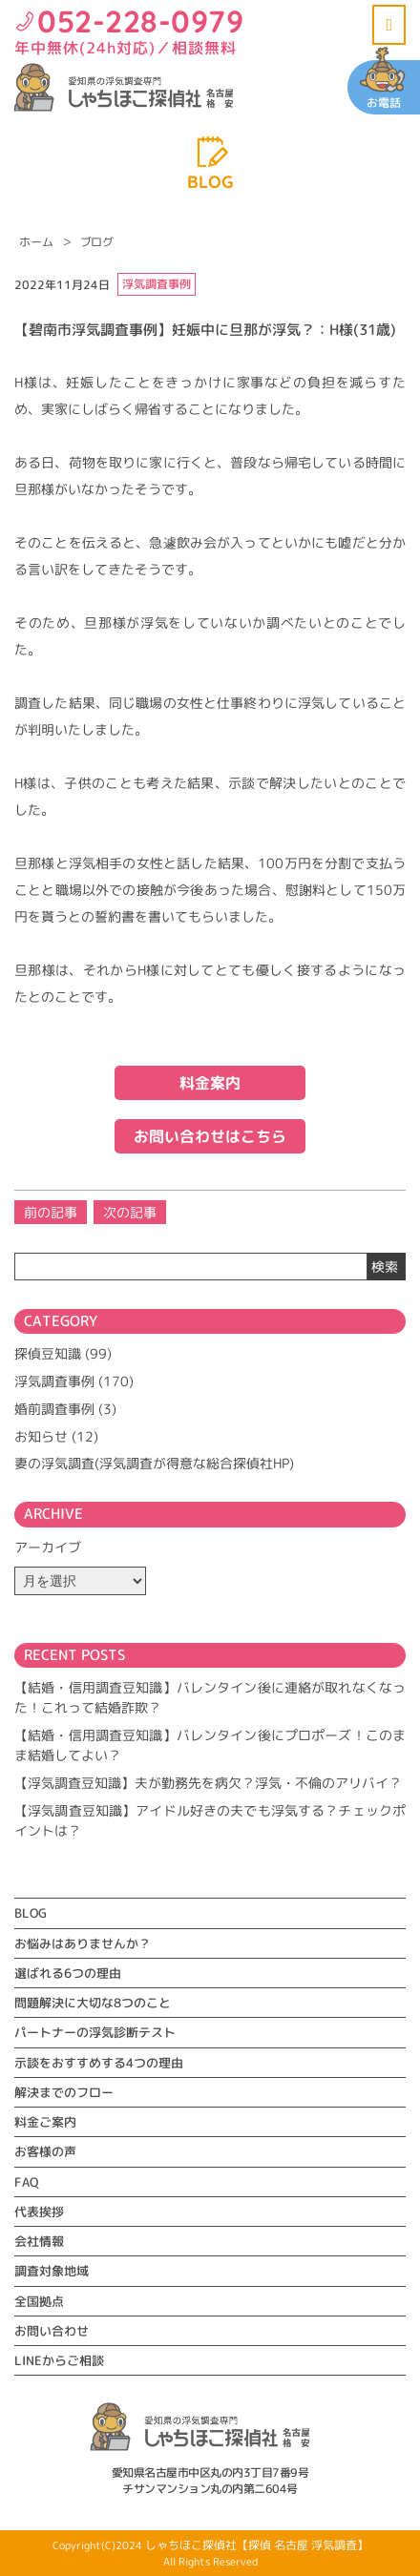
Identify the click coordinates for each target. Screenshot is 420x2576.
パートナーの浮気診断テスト (95, 2032)
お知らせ (41, 1436)
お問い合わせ (51, 2330)
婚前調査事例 (54, 1409)
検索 (384, 1266)
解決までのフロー (64, 2092)
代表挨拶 (39, 2211)
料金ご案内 (45, 2121)
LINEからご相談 (59, 2360)
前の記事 (50, 1212)
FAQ (26, 2182)
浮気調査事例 (54, 1381)
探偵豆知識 (47, 1353)
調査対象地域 (51, 2270)
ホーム (35, 242)
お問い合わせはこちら (210, 1136)
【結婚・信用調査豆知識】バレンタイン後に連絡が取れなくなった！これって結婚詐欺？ (210, 1697)
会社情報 (39, 2241)
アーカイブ (47, 1547)
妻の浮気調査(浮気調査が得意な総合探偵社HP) (154, 1463)
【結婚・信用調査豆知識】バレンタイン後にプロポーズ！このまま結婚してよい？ (210, 1745)
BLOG (30, 1913)
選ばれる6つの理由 (67, 1973)
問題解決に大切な (92, 2002)
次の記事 (130, 1212)
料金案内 (210, 1082)
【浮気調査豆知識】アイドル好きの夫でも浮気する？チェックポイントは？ (210, 1820)
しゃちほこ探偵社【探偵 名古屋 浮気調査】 (256, 2545)
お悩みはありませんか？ (82, 1943)
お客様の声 (45, 2151)
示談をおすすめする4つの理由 (98, 2062)
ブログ (97, 242)
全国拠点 (39, 2301)
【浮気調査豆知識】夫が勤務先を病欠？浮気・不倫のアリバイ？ (208, 1783)
